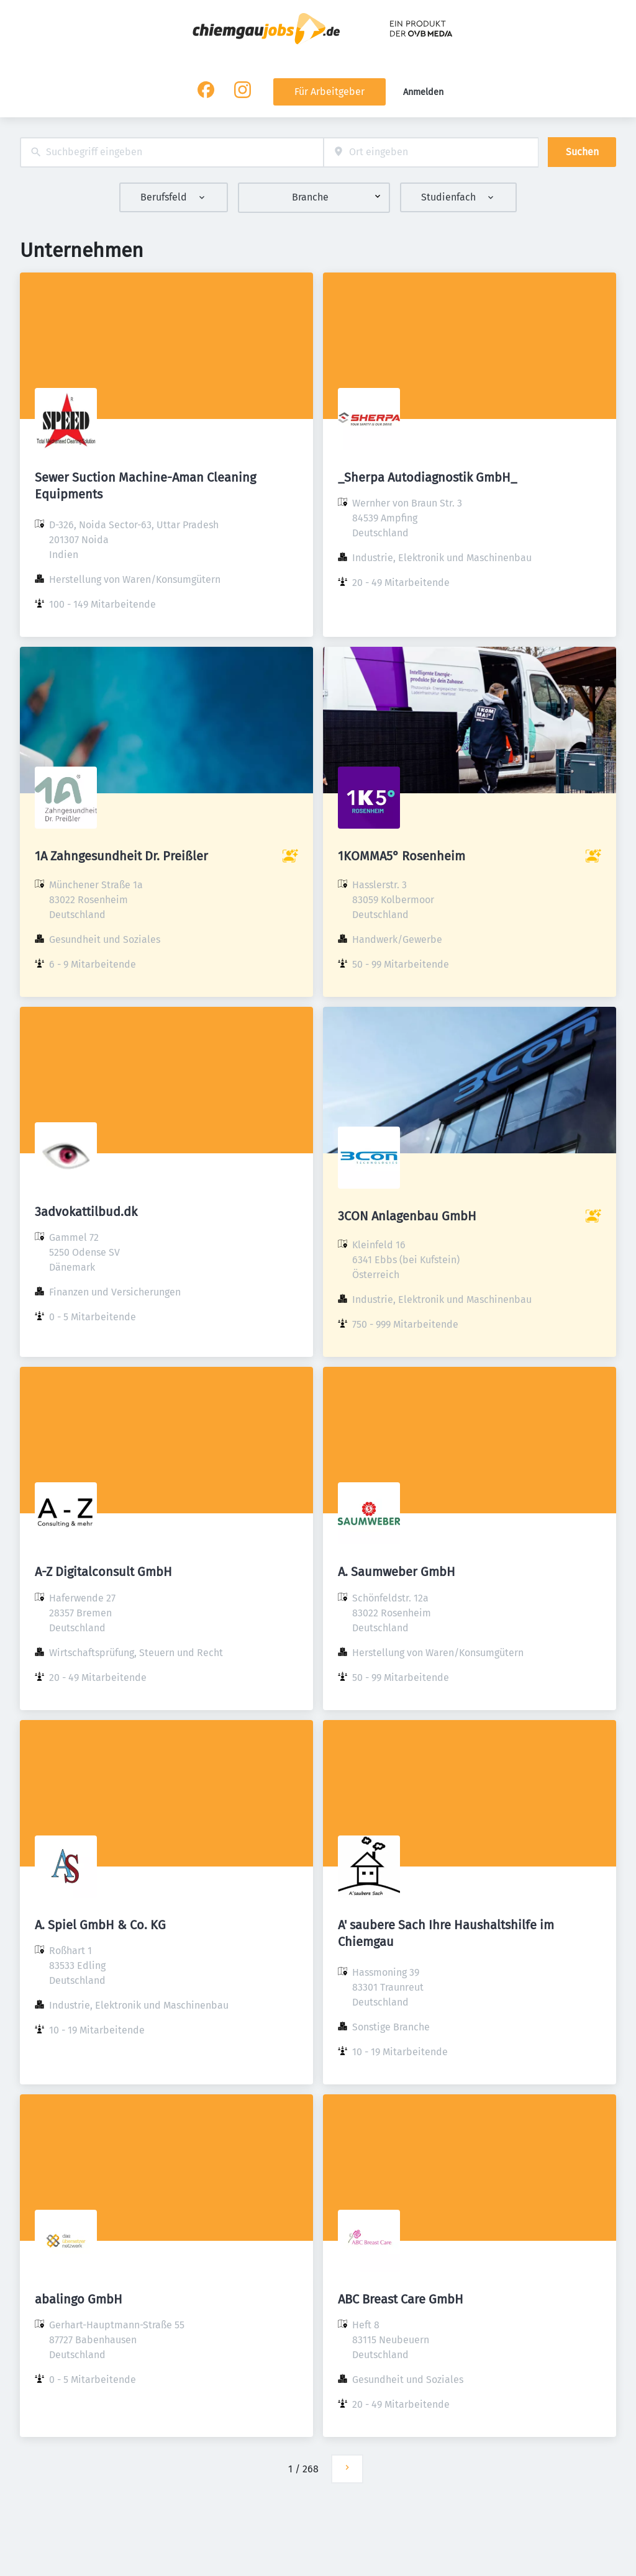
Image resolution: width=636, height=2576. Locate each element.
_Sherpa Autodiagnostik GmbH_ (427, 477)
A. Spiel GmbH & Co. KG (100, 1924)
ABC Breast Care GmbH (400, 2299)
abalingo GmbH (78, 2299)
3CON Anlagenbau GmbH (407, 1216)
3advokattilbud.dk (86, 1211)
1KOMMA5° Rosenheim (401, 856)
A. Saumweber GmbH (396, 1571)
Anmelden (423, 92)
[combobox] (172, 152)
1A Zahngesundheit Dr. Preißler (121, 856)
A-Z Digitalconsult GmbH (103, 1571)
